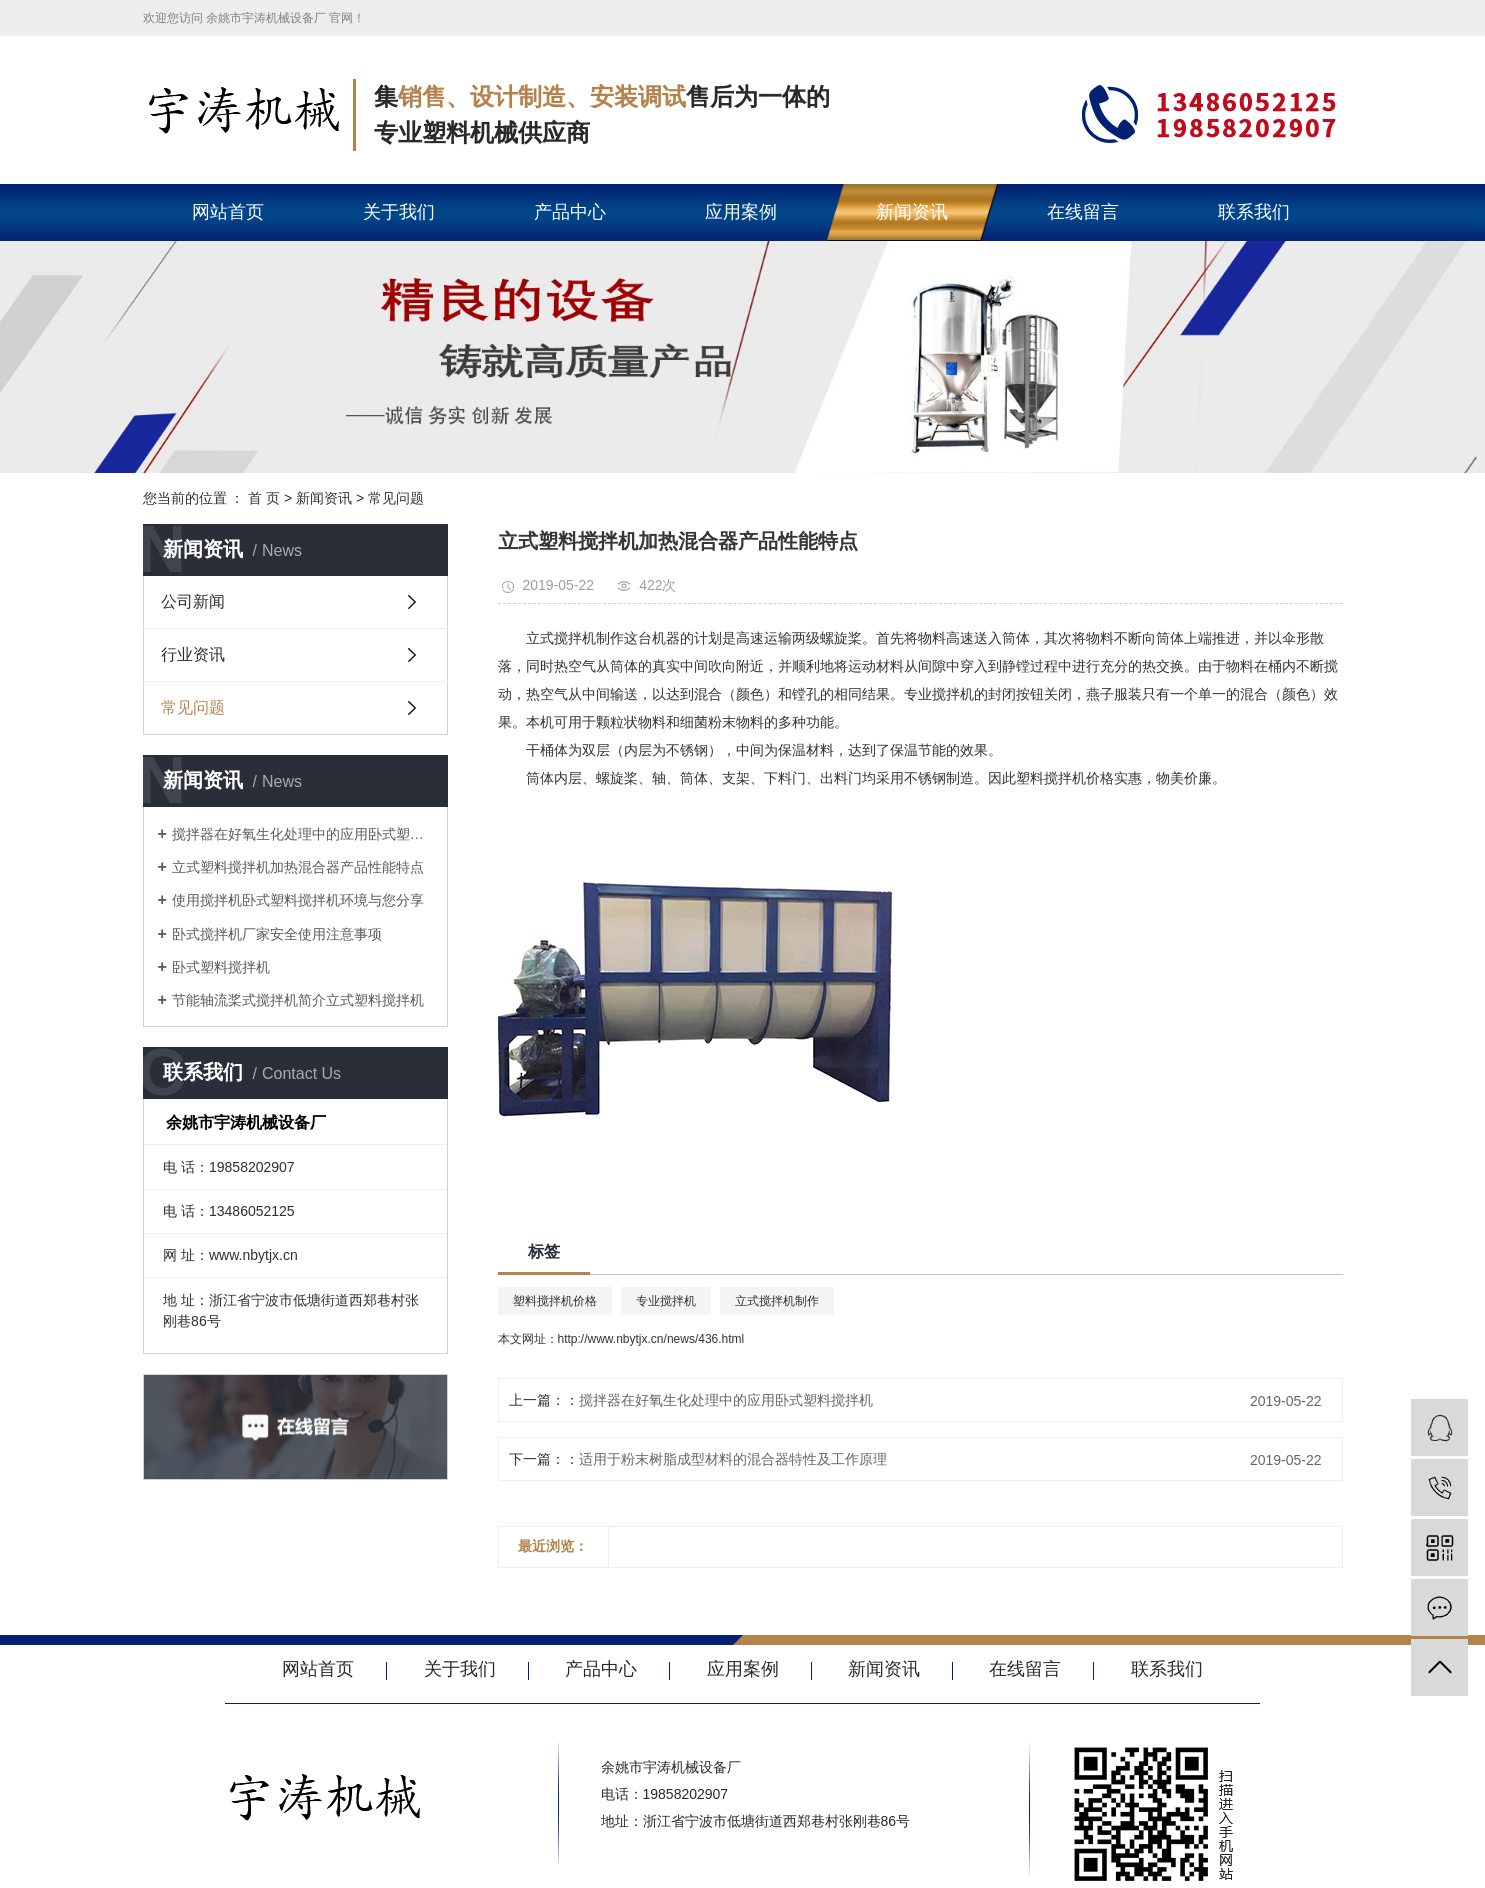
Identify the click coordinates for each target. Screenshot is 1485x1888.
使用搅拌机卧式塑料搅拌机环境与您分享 (298, 900)
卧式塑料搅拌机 (221, 967)
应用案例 (741, 212)
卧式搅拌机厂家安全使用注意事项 (277, 934)
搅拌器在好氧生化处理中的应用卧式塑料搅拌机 (302, 834)
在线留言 (1083, 212)
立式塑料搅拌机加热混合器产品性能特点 (298, 867)
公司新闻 (193, 601)
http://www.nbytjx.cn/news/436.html (651, 1339)
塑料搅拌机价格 (555, 1301)
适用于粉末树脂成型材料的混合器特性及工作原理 (733, 1459)
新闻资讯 (912, 212)
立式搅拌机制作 (777, 1301)
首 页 (264, 498)
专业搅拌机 (666, 1301)
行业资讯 (193, 654)
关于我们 (399, 212)
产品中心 (570, 212)
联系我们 (1254, 212)
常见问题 (396, 498)
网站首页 (228, 212)
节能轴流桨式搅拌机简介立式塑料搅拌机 (298, 1000)
